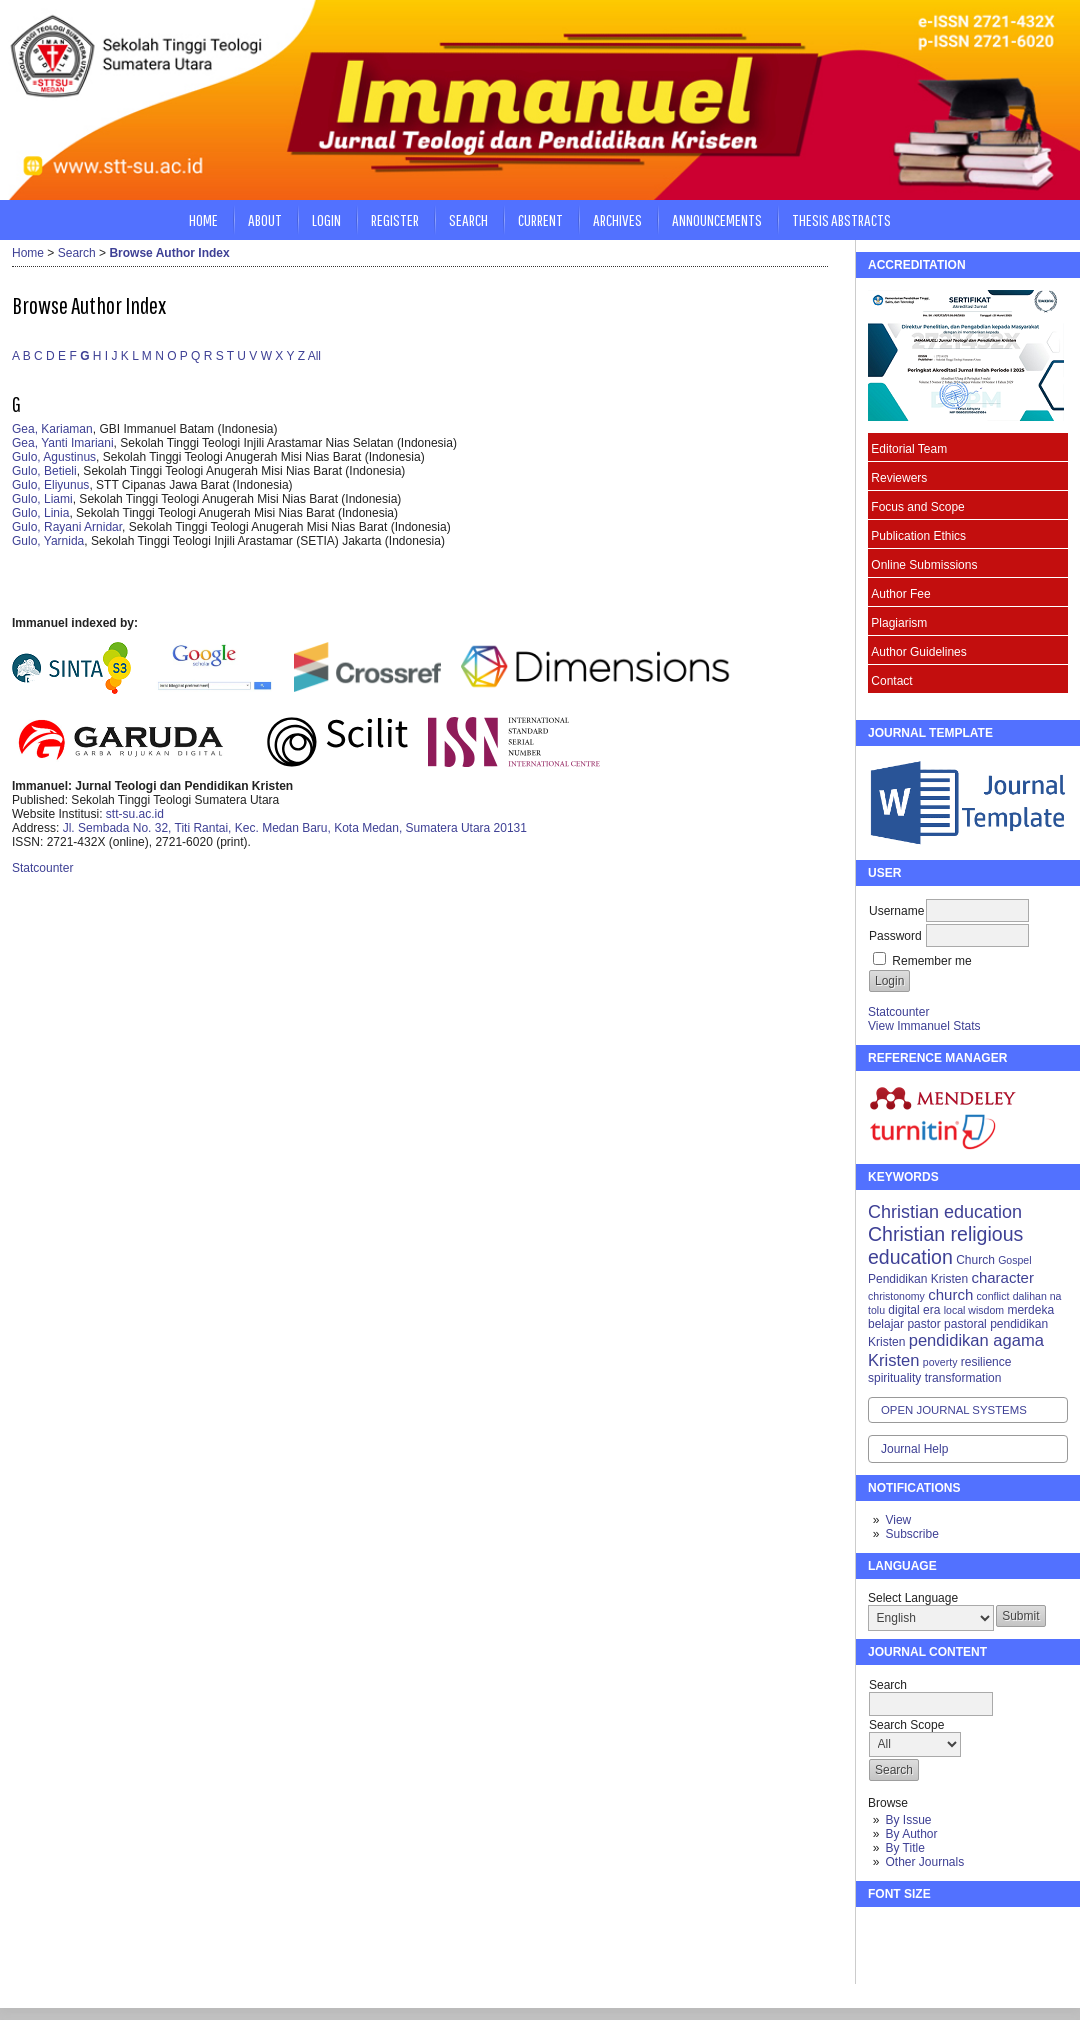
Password (895, 936)
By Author (911, 1834)
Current (540, 219)
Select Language (913, 1598)
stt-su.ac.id (135, 814)
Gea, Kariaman (52, 429)
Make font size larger (950, 1930)
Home (203, 219)
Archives (617, 219)
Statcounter (898, 1012)
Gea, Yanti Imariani (63, 443)
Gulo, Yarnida (48, 541)
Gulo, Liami (42, 499)
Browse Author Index (169, 253)
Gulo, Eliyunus (50, 485)
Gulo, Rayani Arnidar (67, 527)
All (314, 356)
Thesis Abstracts (841, 219)
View (898, 1520)
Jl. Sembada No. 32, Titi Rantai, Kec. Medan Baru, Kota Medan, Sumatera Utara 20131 (295, 828)
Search (468, 219)
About (265, 219)
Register (395, 219)
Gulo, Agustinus (54, 457)
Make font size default (918, 1930)
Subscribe (911, 1534)
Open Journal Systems (954, 1410)
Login (326, 219)
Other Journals (924, 1862)
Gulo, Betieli (44, 471)
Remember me (931, 961)
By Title (904, 1848)
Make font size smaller (886, 1930)
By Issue (908, 1820)
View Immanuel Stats (924, 1026)
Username (896, 911)
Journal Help (914, 1449)
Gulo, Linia (40, 513)
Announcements (717, 219)
